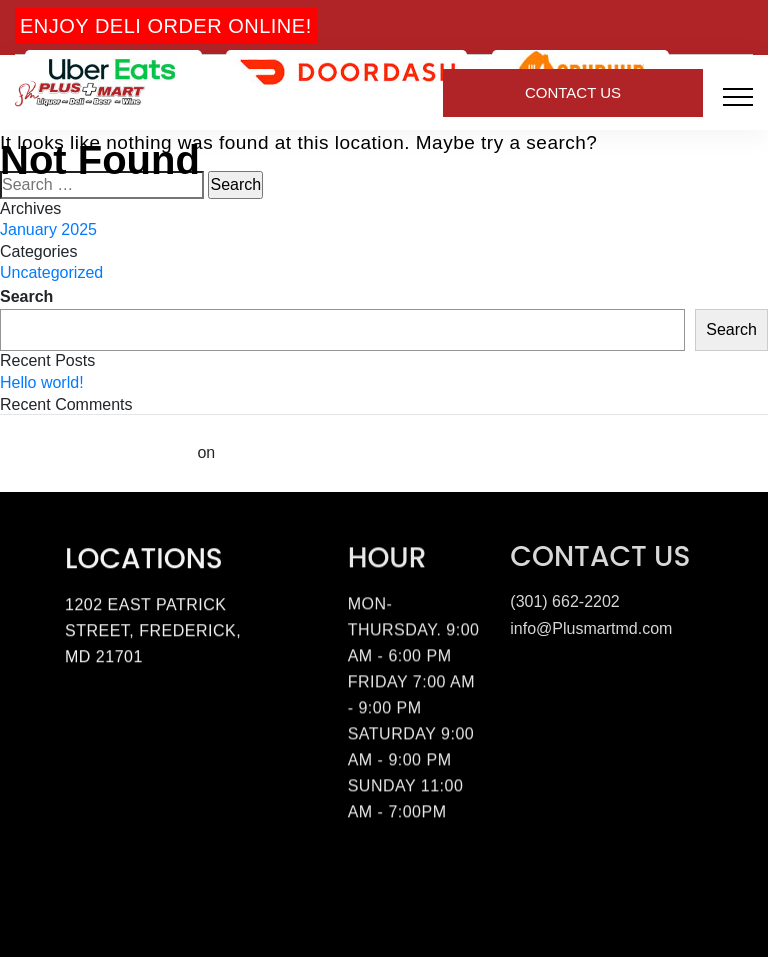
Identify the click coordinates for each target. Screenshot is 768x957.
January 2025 (48, 229)
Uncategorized (51, 272)
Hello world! (42, 382)
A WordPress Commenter (96, 452)
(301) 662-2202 (564, 598)
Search (26, 296)
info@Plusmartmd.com (591, 625)
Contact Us (573, 92)
